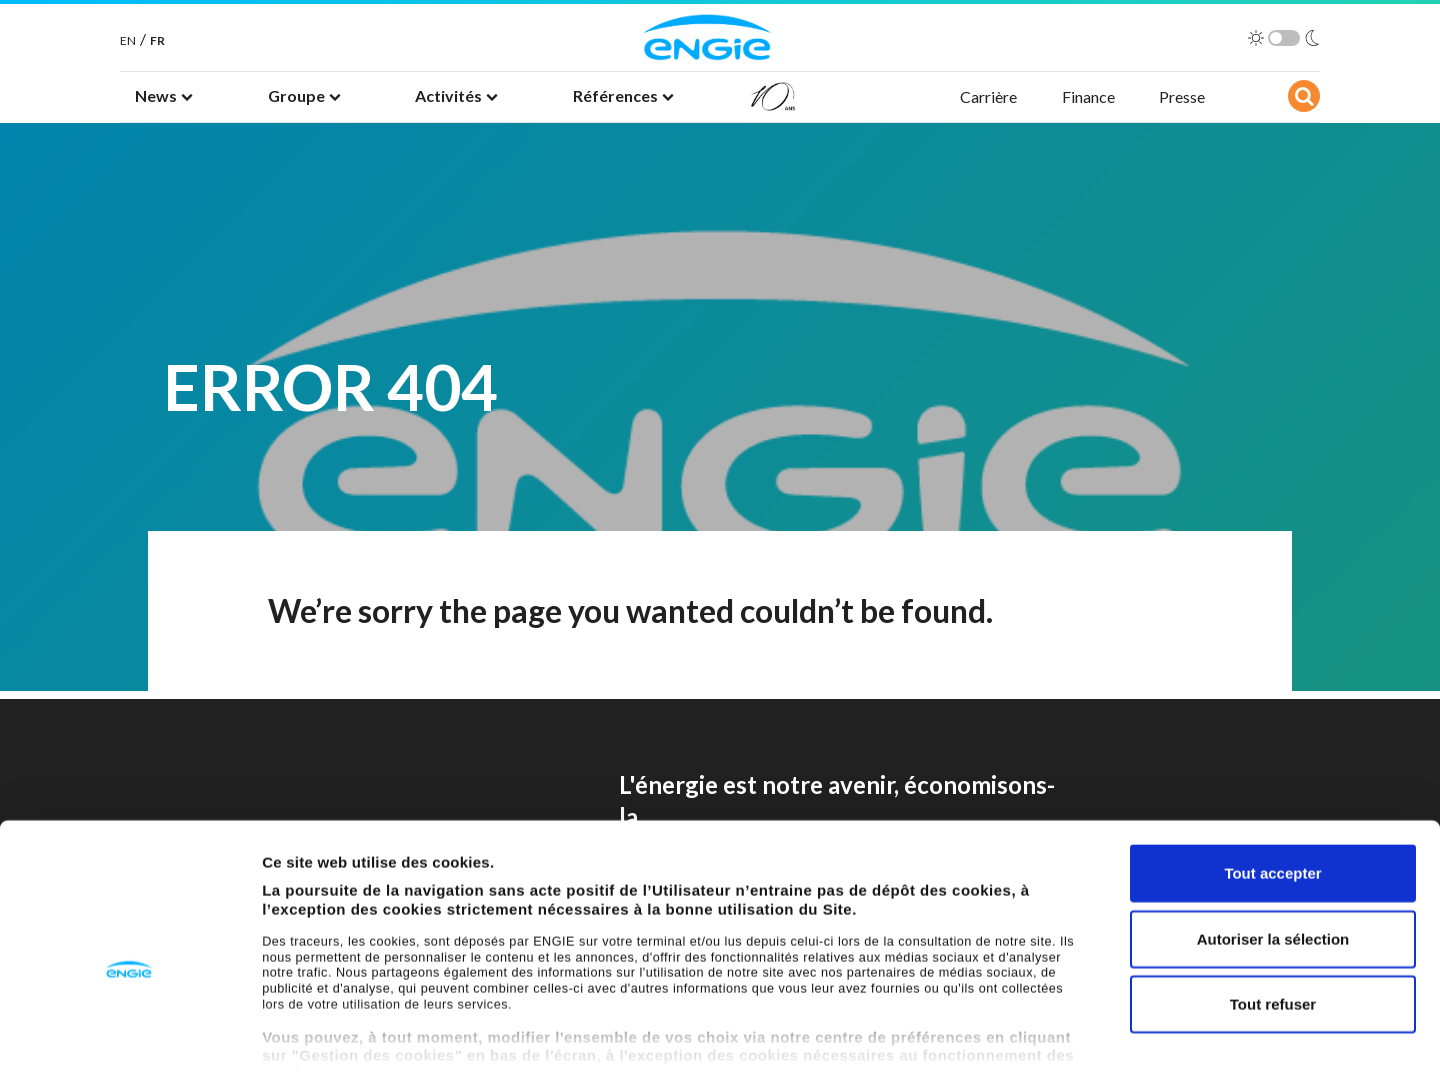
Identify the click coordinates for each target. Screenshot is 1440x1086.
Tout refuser (1273, 911)
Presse (1182, 96)
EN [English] (128, 40)
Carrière (988, 96)
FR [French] (157, 40)
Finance (1088, 96)
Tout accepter (1272, 780)
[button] (164, 97)
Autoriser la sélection (1273, 845)
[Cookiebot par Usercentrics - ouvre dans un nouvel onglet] (129, 1047)
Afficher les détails (1101, 1046)
